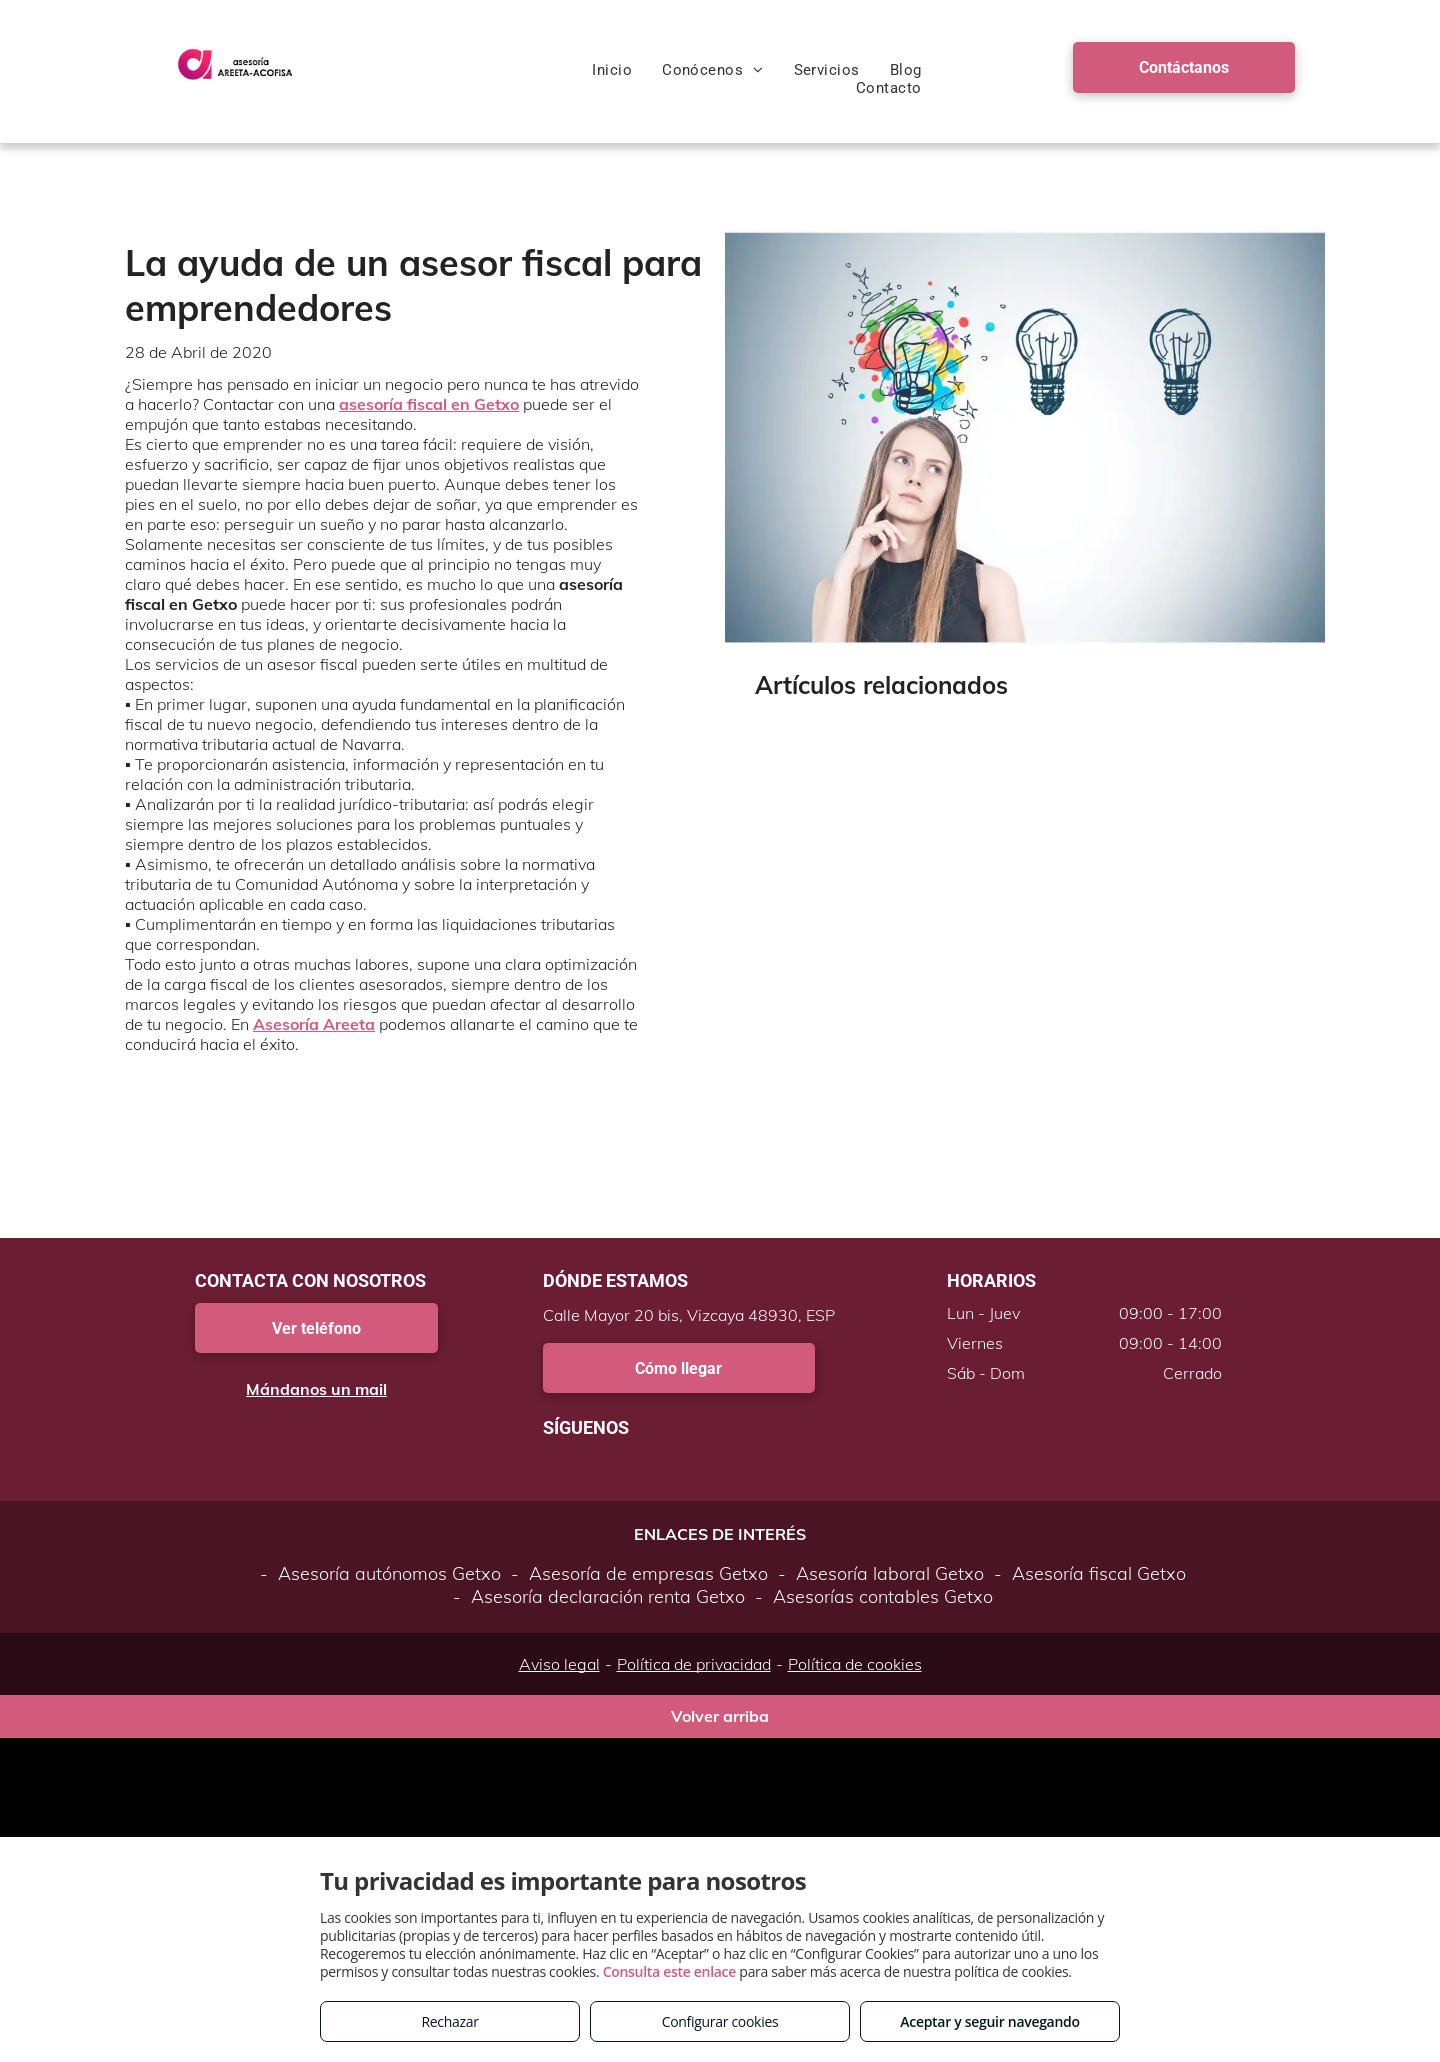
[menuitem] (612, 70)
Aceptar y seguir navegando (989, 2021)
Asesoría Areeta (314, 1024)
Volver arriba (720, 1716)
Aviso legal (559, 1664)
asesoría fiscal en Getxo (429, 404)
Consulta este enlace (669, 1971)
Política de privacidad (694, 1664)
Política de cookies (855, 1664)
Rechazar (449, 2021)
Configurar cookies (720, 2021)
